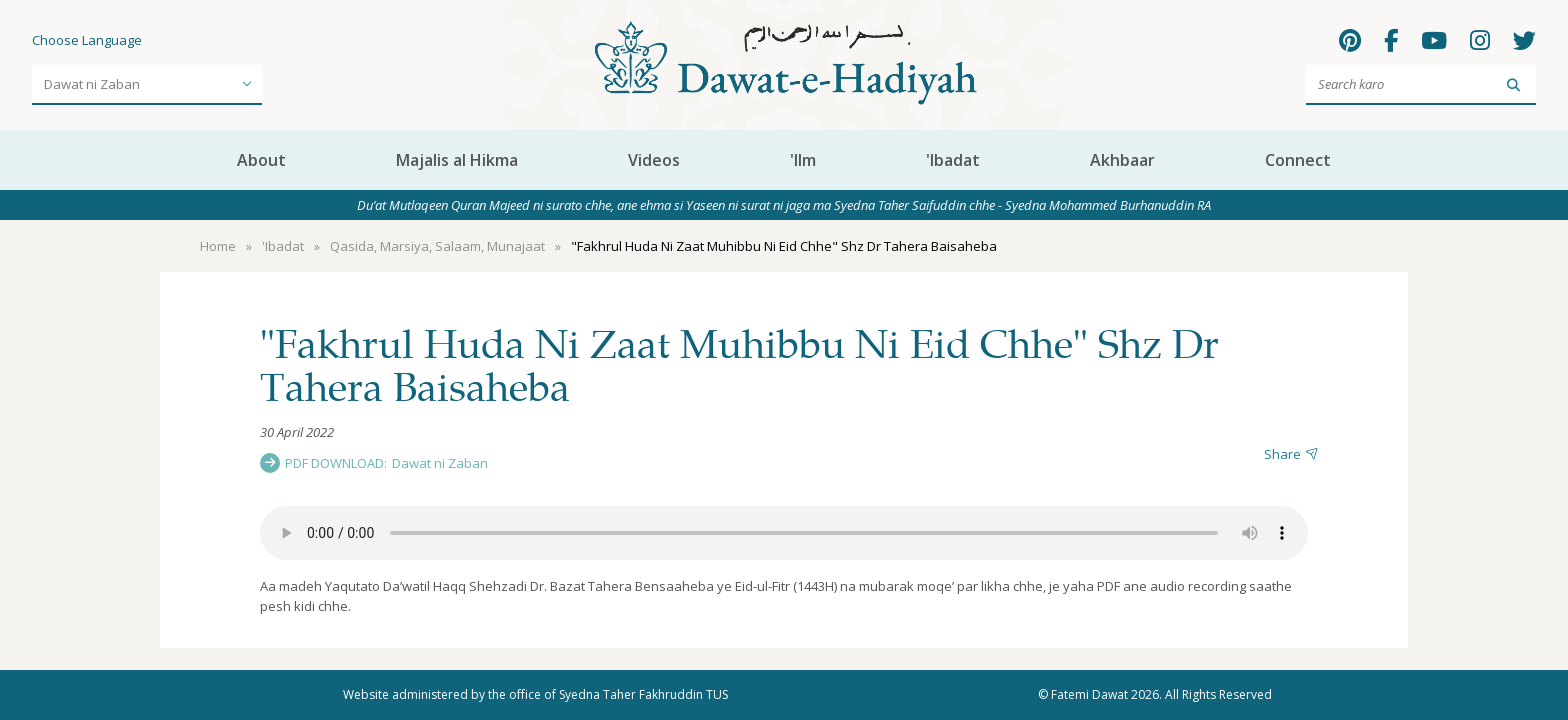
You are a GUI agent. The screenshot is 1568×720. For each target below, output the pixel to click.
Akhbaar (1122, 160)
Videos (654, 160)
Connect (1298, 160)
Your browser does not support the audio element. (784, 533)
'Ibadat (953, 160)
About (261, 160)
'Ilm (803, 160)
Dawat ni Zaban (440, 463)
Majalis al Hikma (457, 160)
